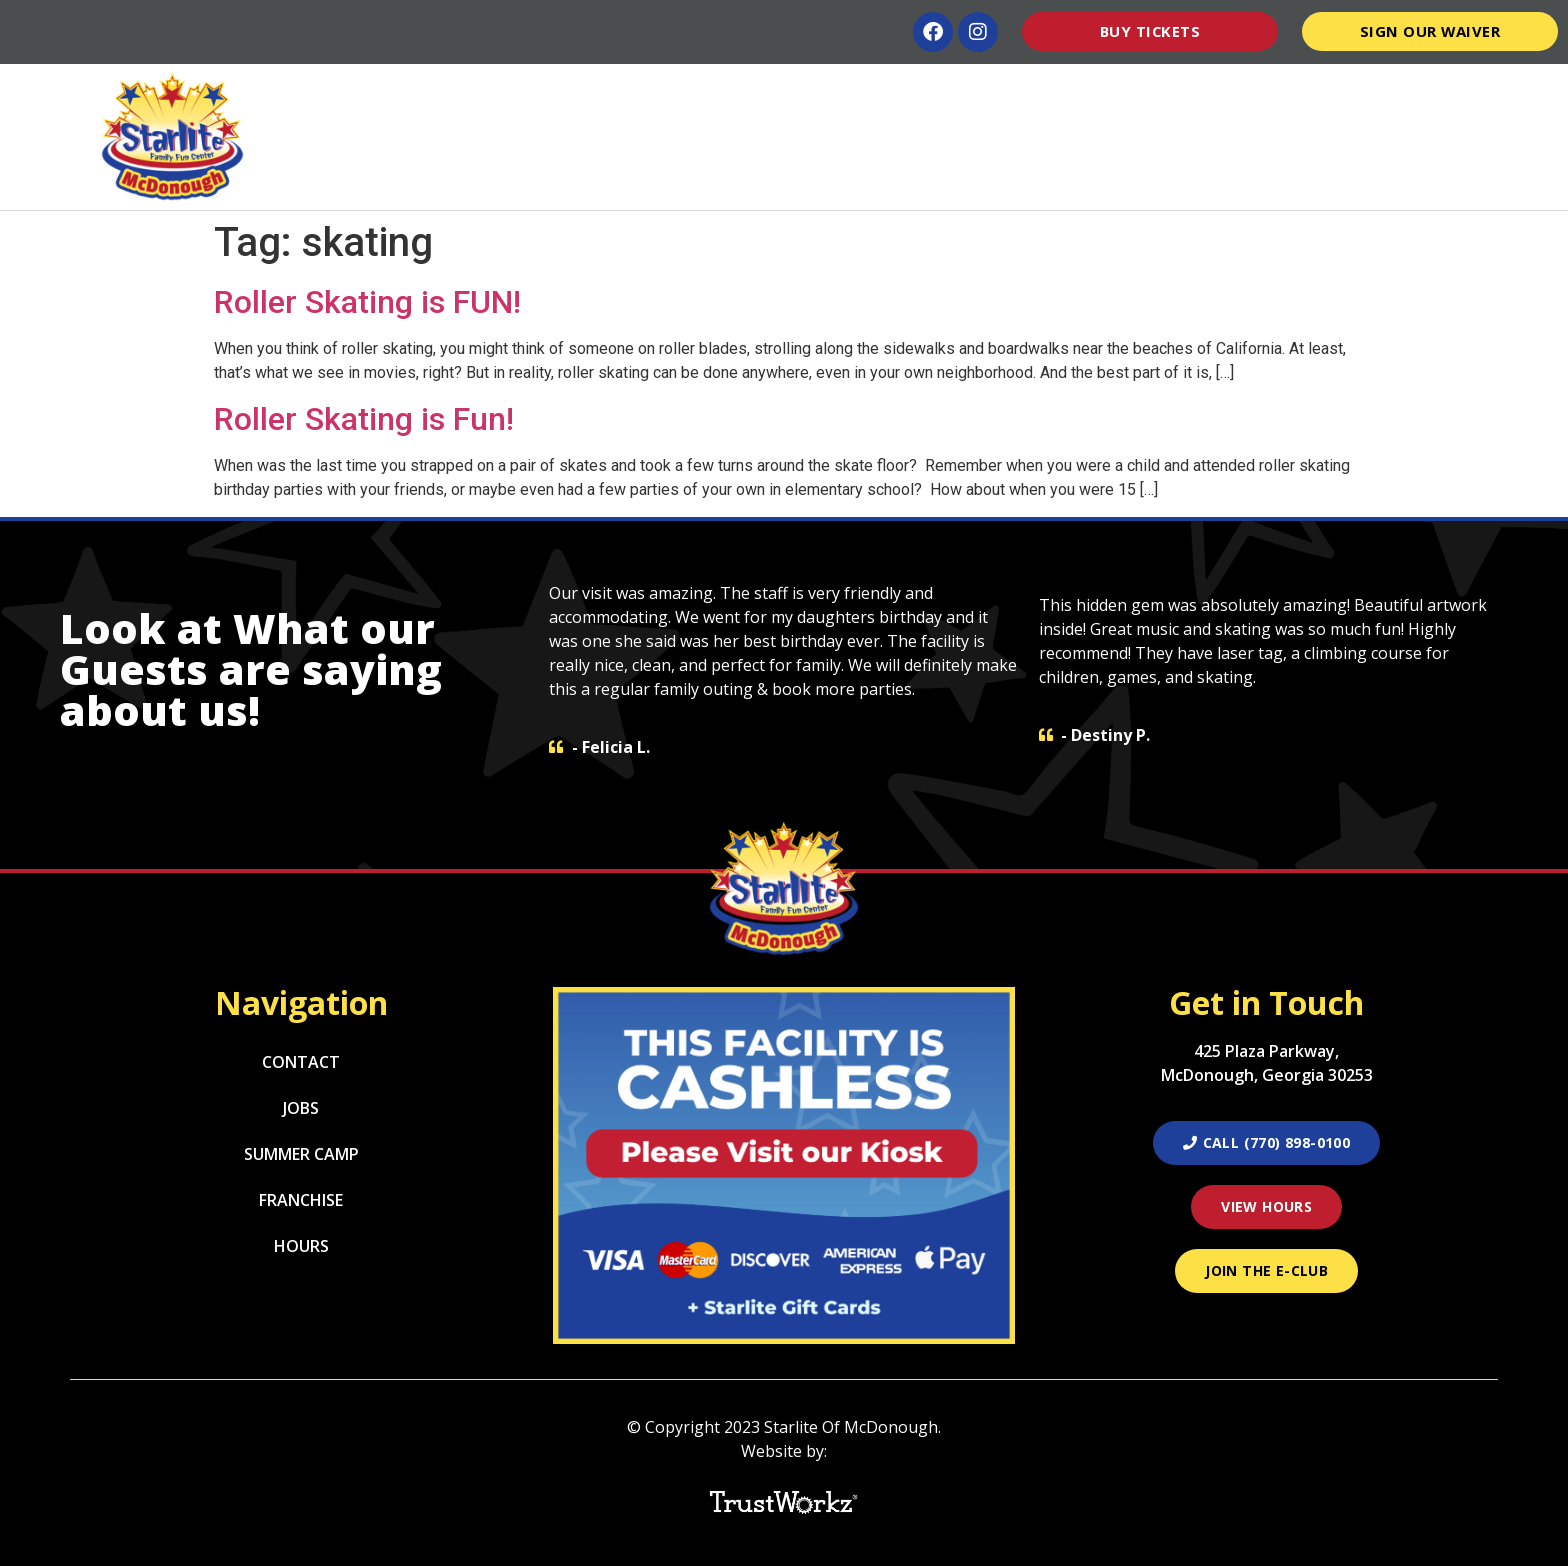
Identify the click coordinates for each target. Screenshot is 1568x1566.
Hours (1276, 93)
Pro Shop (1373, 93)
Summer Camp (1159, 93)
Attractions (648, 93)
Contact (1487, 93)
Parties (769, 93)
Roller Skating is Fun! (364, 419)
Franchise (301, 1200)
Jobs (301, 1108)
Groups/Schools (996, 93)
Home (542, 93)
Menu (866, 93)
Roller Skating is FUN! (367, 302)
